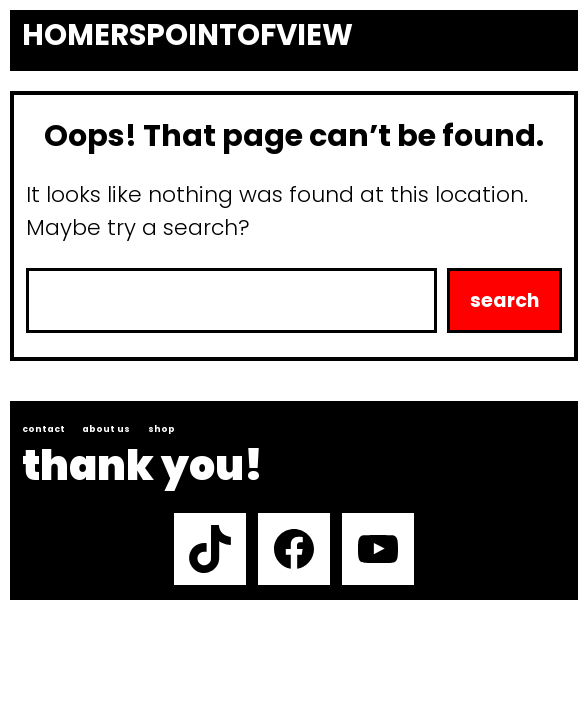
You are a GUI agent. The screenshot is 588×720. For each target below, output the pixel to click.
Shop (161, 429)
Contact (43, 429)
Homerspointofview (187, 35)
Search (504, 300)
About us (106, 429)
